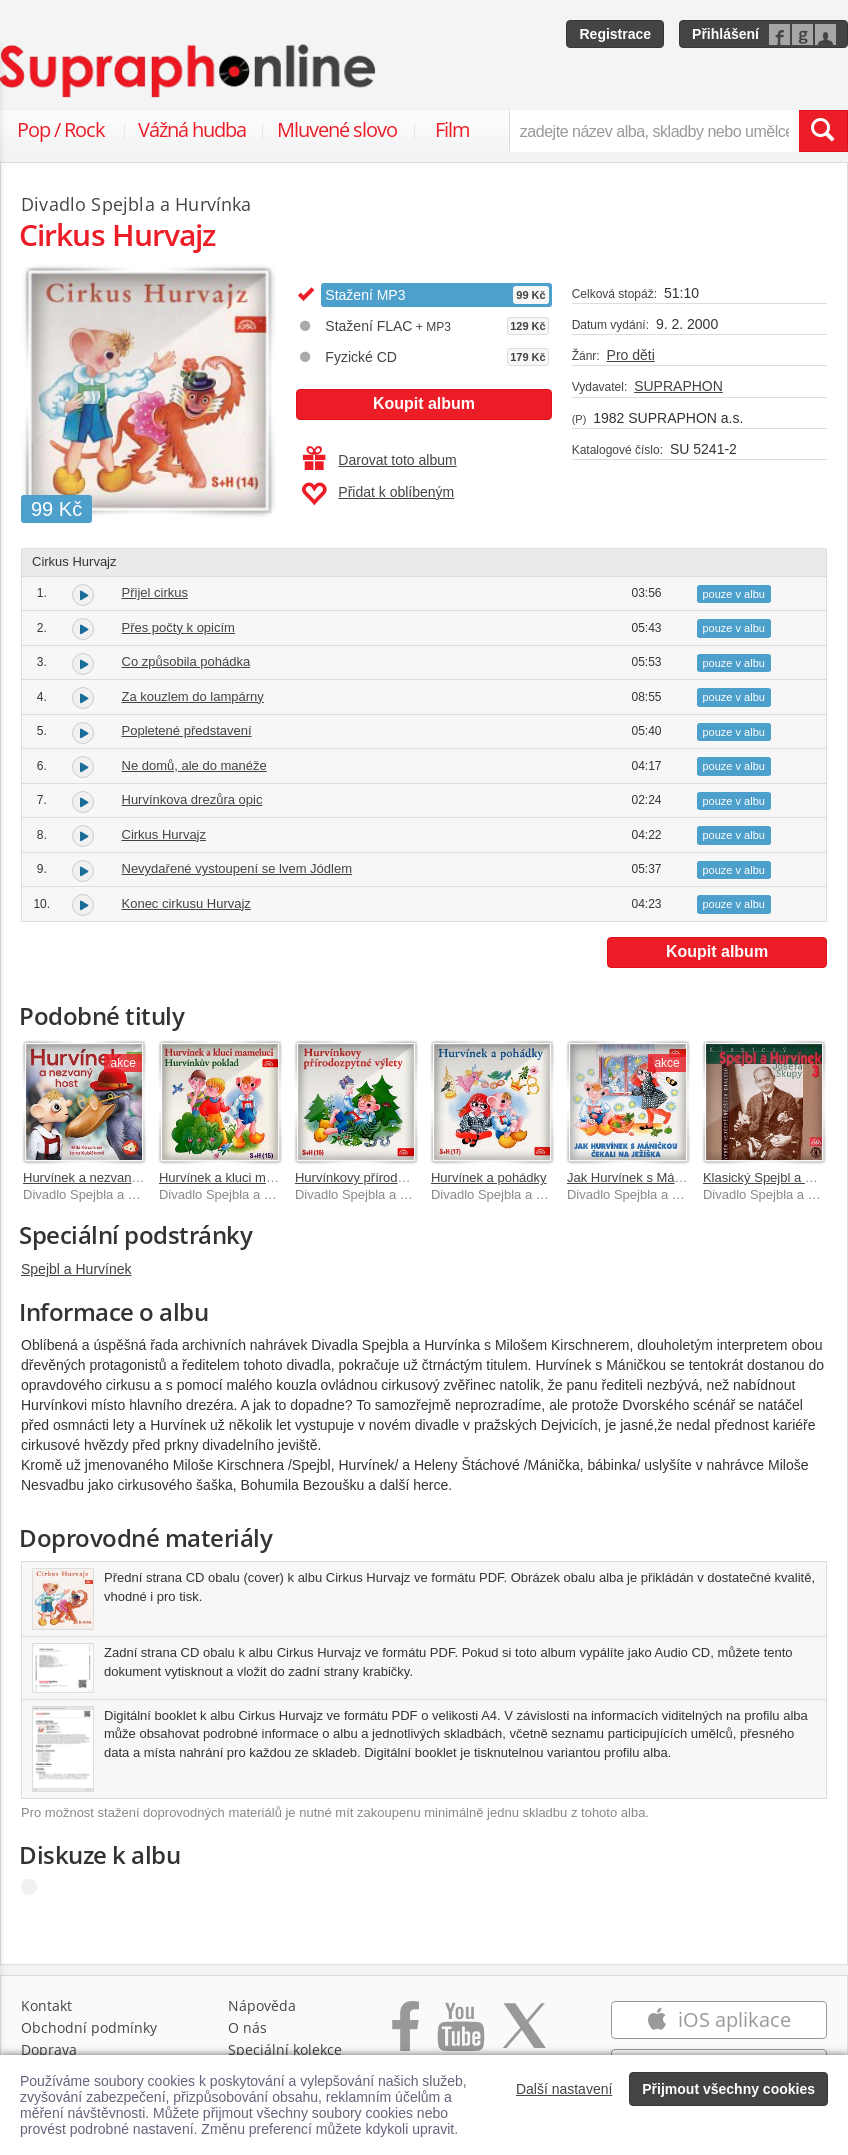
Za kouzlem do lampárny (193, 696)
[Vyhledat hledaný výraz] (823, 131)
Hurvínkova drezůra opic (192, 799)
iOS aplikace (718, 2019)
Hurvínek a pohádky (489, 1177)
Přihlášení (725, 34)
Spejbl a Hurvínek (76, 1269)
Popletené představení (187, 730)
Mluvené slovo (337, 129)
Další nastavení (564, 2089)
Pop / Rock (61, 129)
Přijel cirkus (155, 592)
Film (452, 129)
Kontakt (46, 2005)
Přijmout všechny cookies (728, 2089)
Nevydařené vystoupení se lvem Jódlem (237, 868)
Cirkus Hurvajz (164, 834)
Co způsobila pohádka (186, 661)
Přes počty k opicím (178, 627)
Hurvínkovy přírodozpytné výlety (387, 1177)
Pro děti (631, 355)
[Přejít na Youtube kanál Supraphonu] (460, 2036)
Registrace (615, 34)
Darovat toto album (379, 460)
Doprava (49, 2049)
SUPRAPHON (678, 386)
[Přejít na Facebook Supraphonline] (405, 2036)
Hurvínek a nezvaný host (94, 1177)
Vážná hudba (192, 129)
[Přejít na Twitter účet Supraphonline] (524, 2036)
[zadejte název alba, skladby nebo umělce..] (654, 131)
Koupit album (424, 403)
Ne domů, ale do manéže (194, 765)
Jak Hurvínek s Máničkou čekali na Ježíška (691, 1177)
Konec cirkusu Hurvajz (186, 903)
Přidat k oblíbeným (377, 494)
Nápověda (262, 2005)
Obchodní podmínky (89, 2027)
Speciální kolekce (285, 2049)
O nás (247, 2027)
